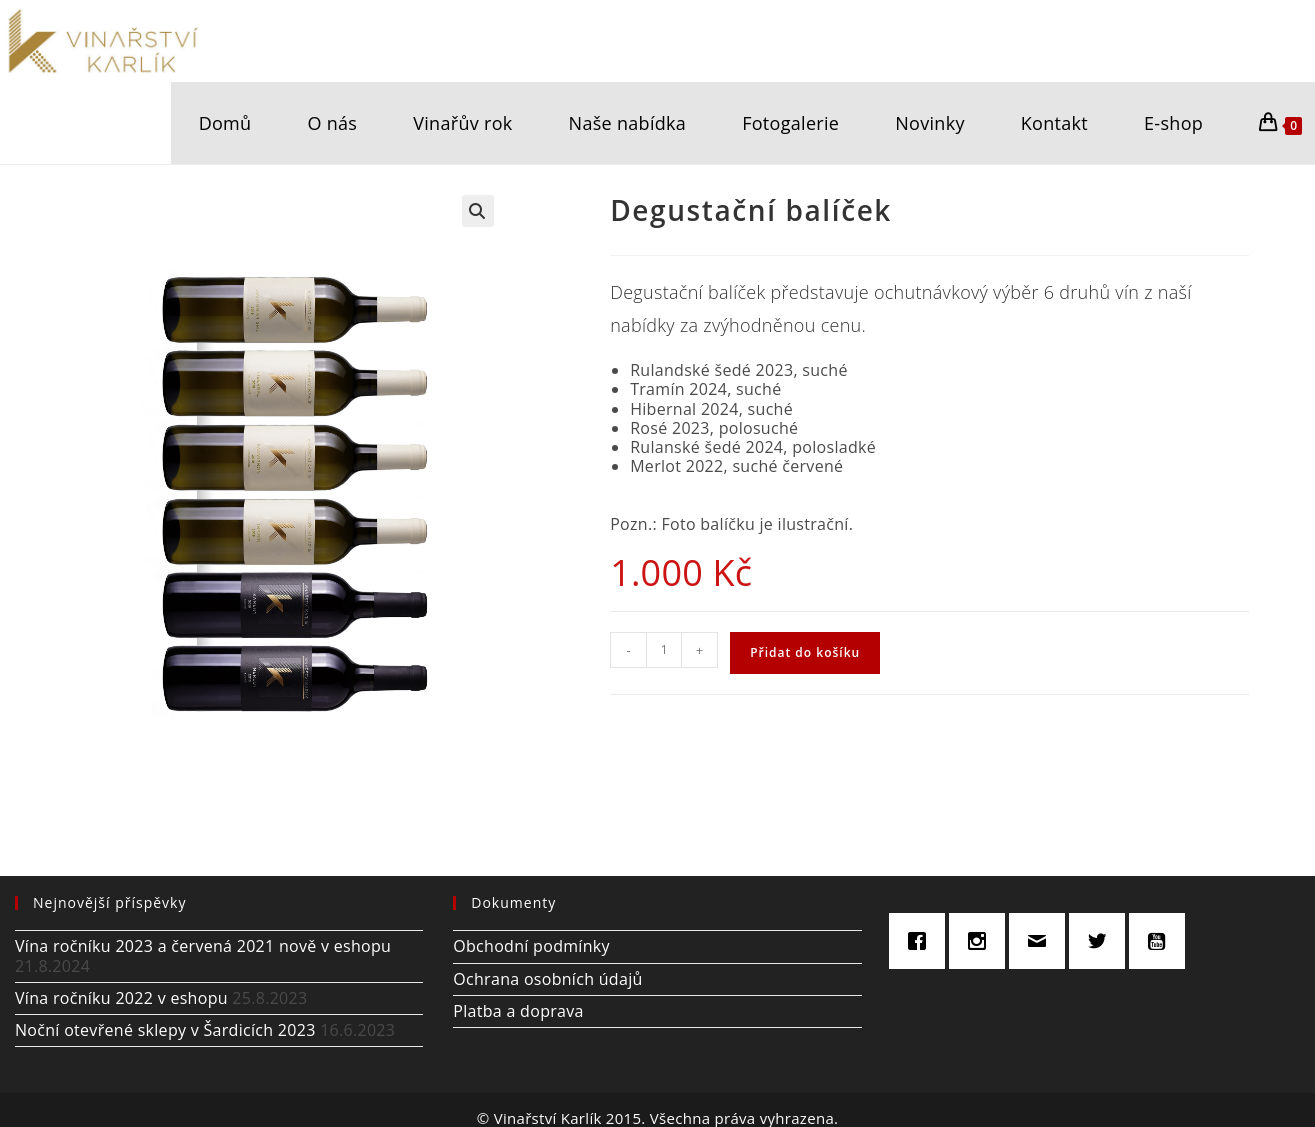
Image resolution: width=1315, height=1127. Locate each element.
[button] (478, 211)
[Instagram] (982, 941)
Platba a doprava (518, 1011)
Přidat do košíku (805, 652)
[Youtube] (1162, 941)
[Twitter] (1102, 941)
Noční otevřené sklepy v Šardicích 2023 (165, 1030)
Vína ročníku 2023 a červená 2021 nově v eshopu (203, 946)
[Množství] (664, 650)
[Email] (1042, 941)
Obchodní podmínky (531, 946)
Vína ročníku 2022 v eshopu (121, 998)
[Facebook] (922, 941)
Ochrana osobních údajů (547, 979)
